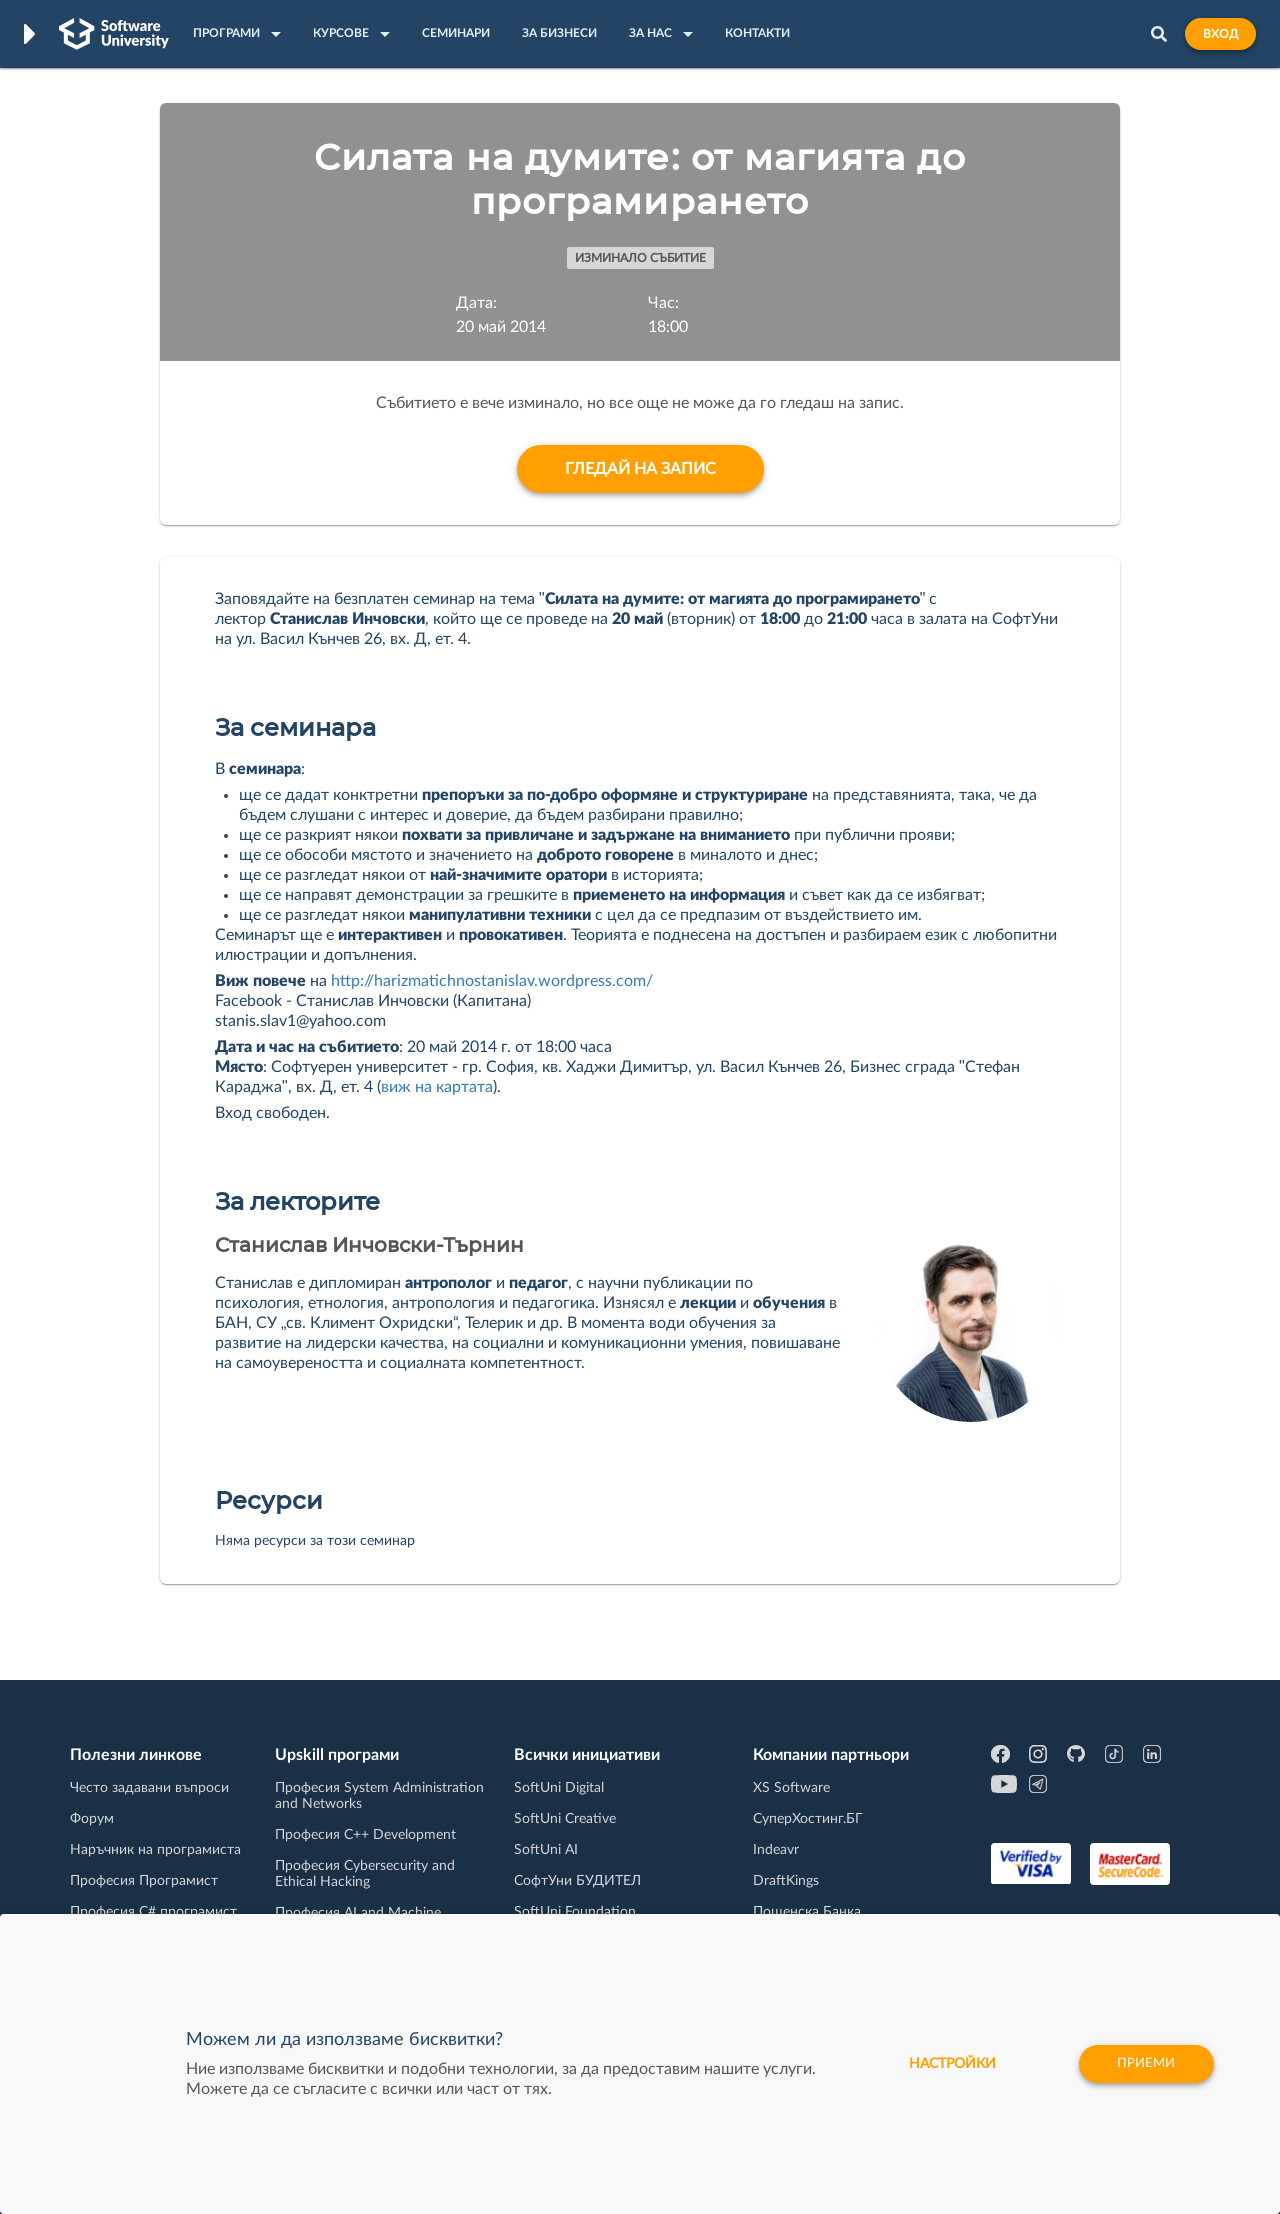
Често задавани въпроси (149, 1788)
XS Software (791, 1788)
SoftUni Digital (559, 1788)
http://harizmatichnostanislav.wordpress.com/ (494, 981)
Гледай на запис (640, 469)
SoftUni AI (546, 1850)
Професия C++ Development (365, 1835)
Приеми (1144, 2064)
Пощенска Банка (807, 1912)
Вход (1220, 34)
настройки (944, 2064)
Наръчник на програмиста (155, 1850)
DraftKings (786, 1881)
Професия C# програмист (153, 1912)
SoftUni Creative (565, 1819)
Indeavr (776, 1850)
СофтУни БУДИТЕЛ (577, 1881)
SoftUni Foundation (575, 1912)
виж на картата (437, 1087)
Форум (92, 1819)
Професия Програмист (144, 1881)
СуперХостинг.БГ (808, 1819)
